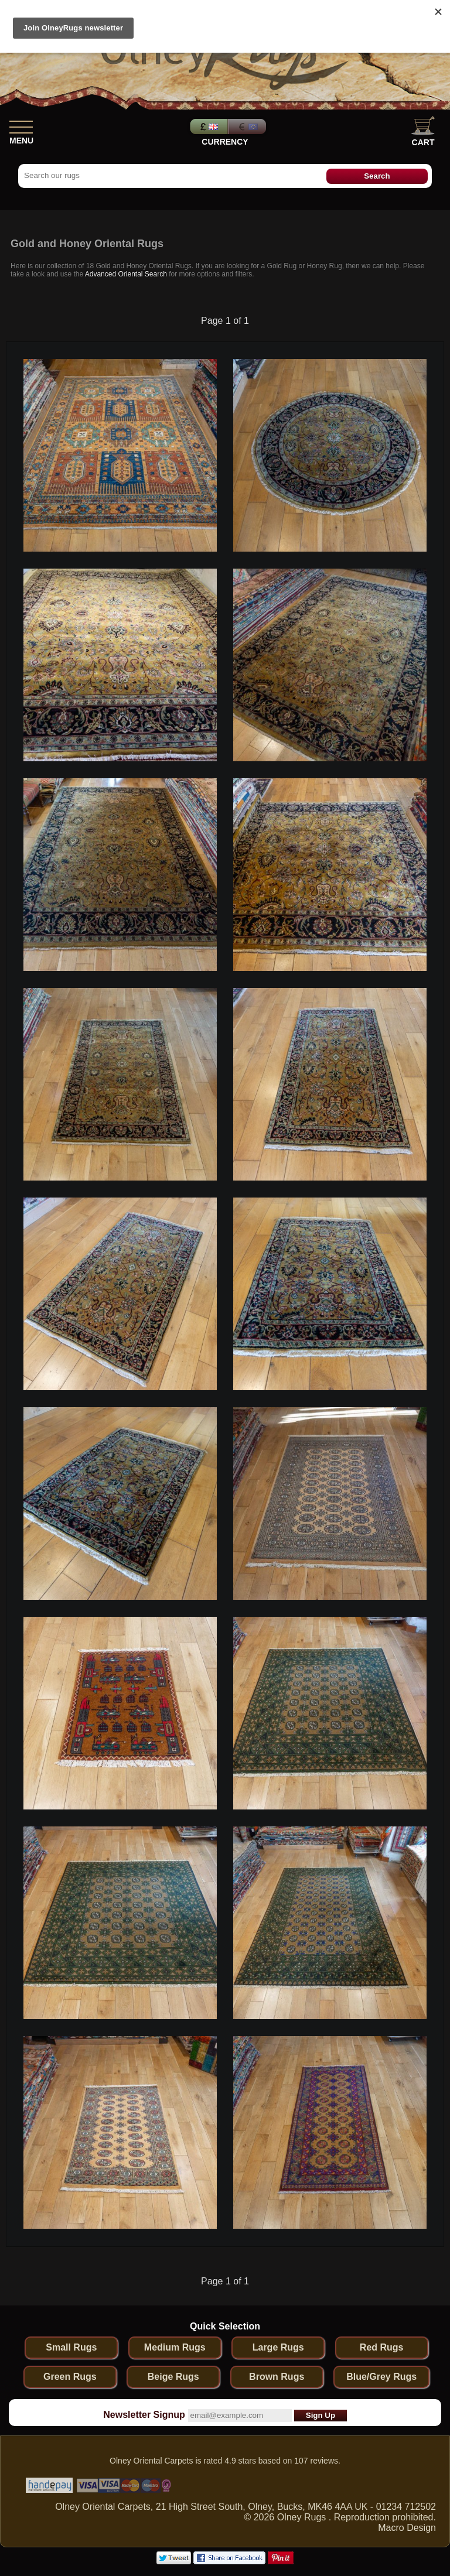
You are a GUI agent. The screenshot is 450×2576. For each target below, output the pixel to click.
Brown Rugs (276, 2377)
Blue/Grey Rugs (381, 2377)
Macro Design (407, 2528)
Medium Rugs (175, 2347)
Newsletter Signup (144, 2415)
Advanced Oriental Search (126, 274)
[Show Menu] (21, 125)
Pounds (207, 126)
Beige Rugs (173, 2377)
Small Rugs (71, 2347)
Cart (423, 131)
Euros (248, 126)
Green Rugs (70, 2377)
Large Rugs (278, 2347)
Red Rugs (382, 2347)
